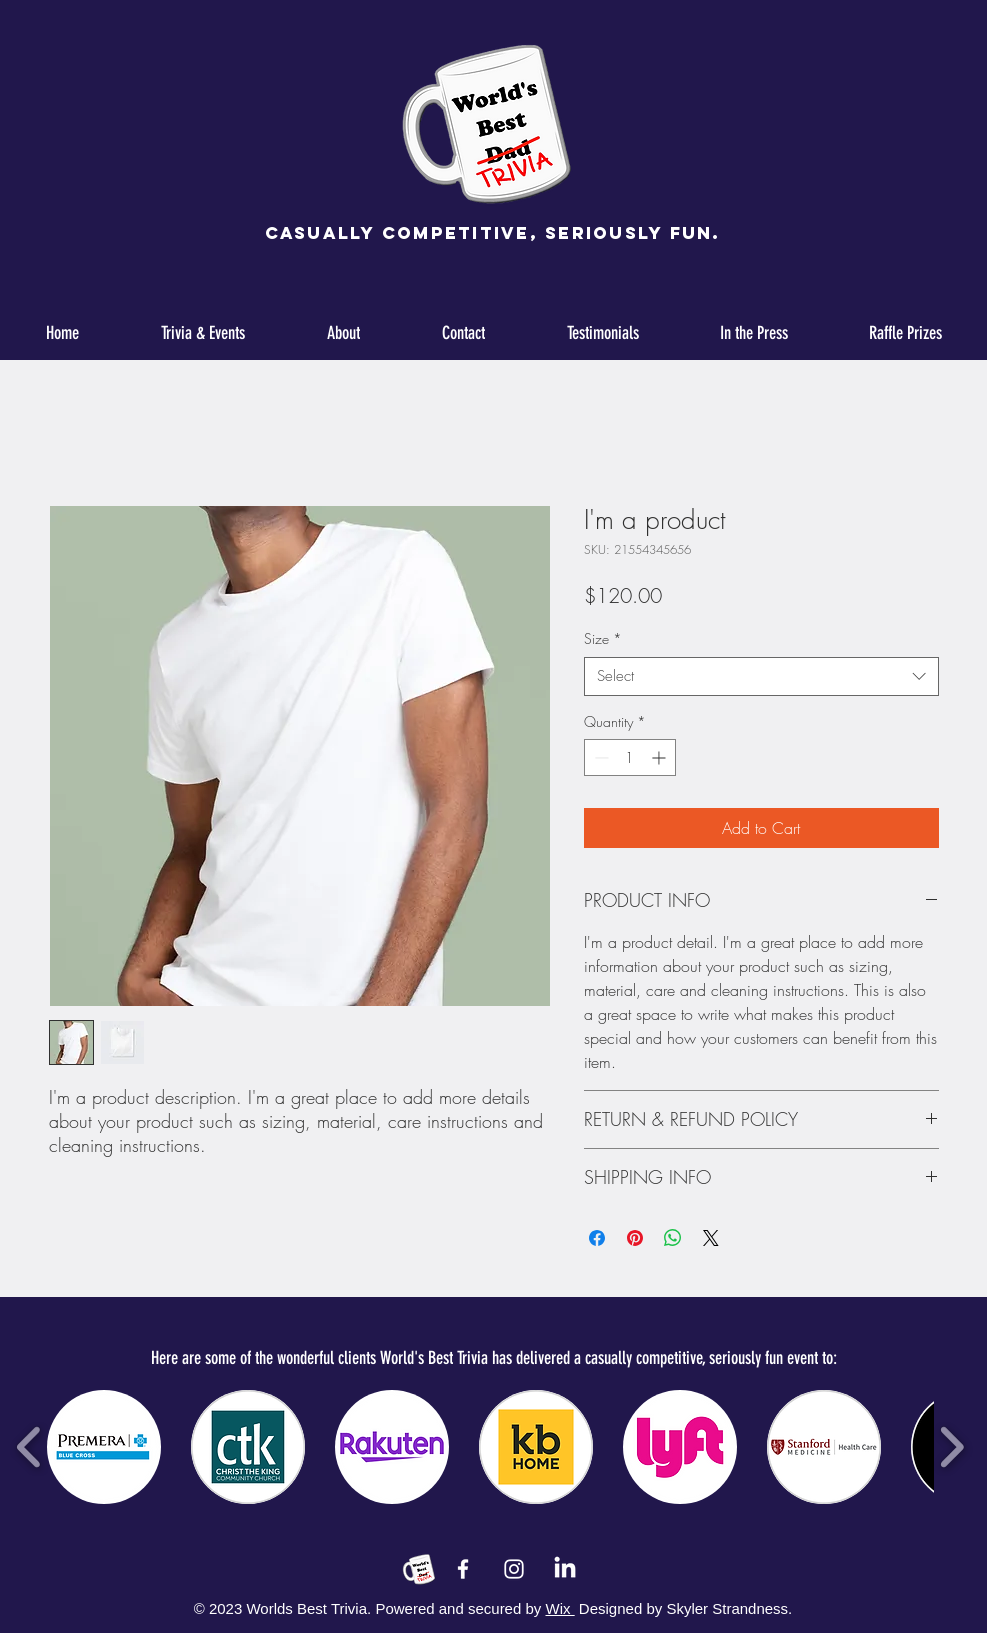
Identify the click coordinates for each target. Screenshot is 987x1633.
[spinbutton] (630, 757)
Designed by (620, 1608)
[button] (104, 1447)
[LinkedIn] (565, 1569)
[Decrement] (599, 757)
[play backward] (29, 1447)
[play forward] (951, 1447)
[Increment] (660, 757)
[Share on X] (711, 1238)
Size (603, 638)
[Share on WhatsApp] (673, 1238)
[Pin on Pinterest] (635, 1238)
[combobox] (761, 676)
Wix (560, 1608)
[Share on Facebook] (597, 1238)
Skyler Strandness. (727, 1608)
